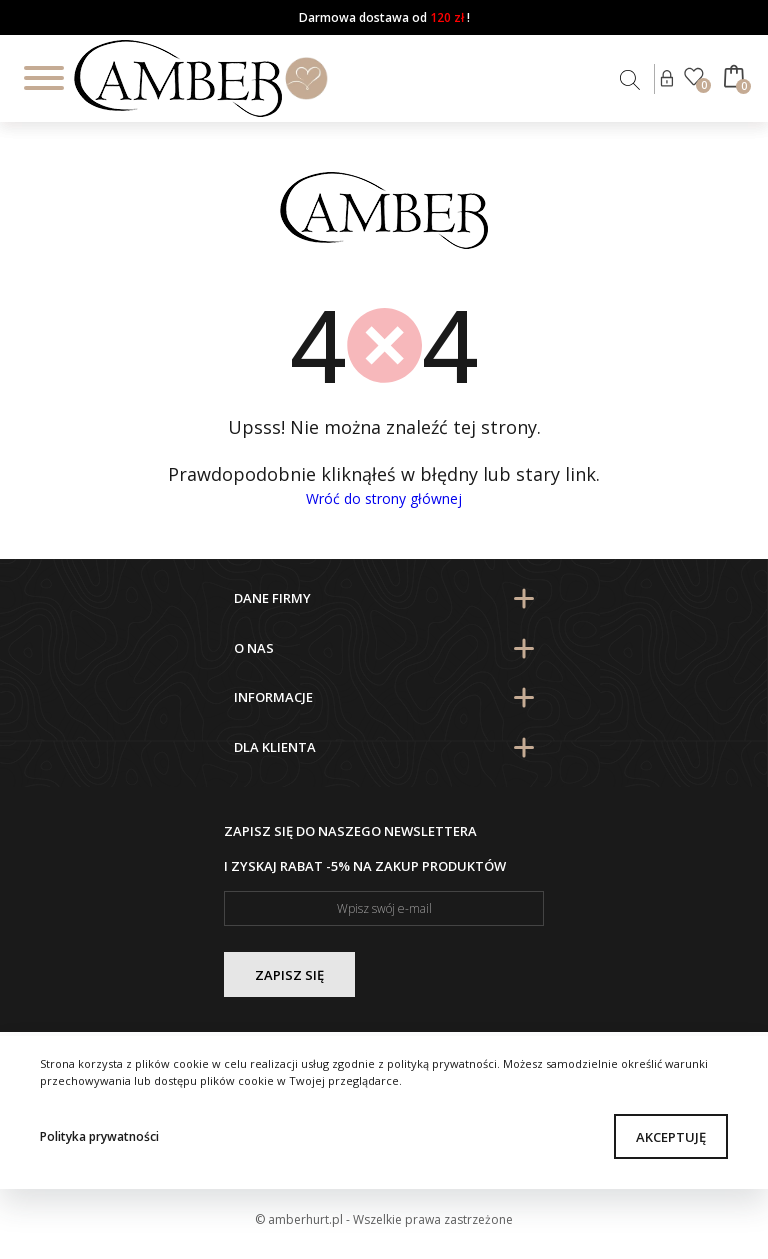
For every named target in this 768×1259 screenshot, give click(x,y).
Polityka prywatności (99, 1136)
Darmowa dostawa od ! (384, 17)
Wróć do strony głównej (384, 498)
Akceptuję (671, 1137)
